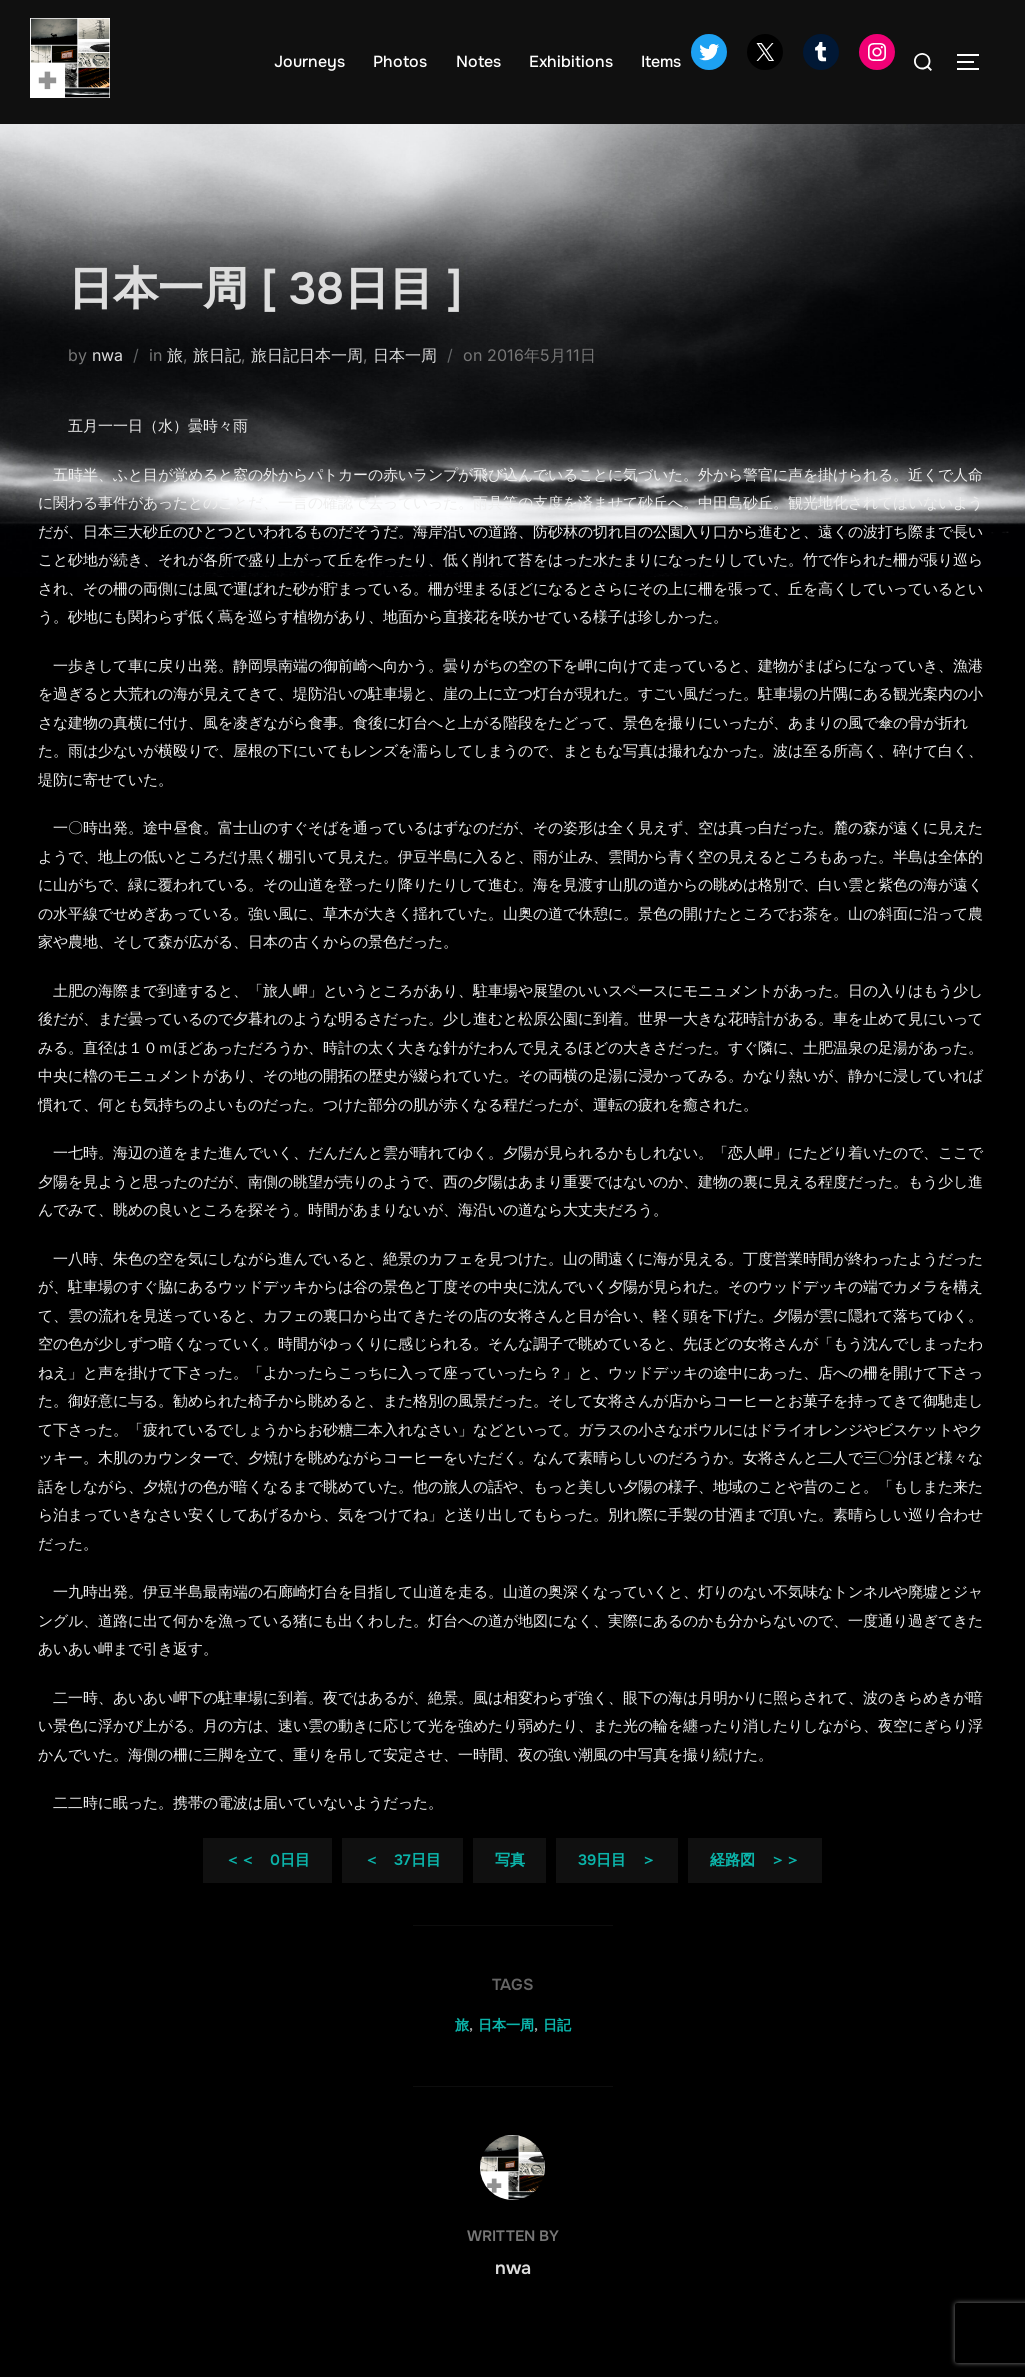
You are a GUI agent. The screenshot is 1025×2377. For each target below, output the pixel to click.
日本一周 (405, 387)
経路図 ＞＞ (755, 1892)
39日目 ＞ (617, 1892)
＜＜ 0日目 (267, 1892)
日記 (557, 2057)
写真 (510, 1892)
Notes (478, 61)
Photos (400, 61)
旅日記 (217, 387)
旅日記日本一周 (307, 387)
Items (661, 61)
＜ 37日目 (402, 1892)
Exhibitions (571, 61)
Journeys (309, 61)
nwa (107, 387)
